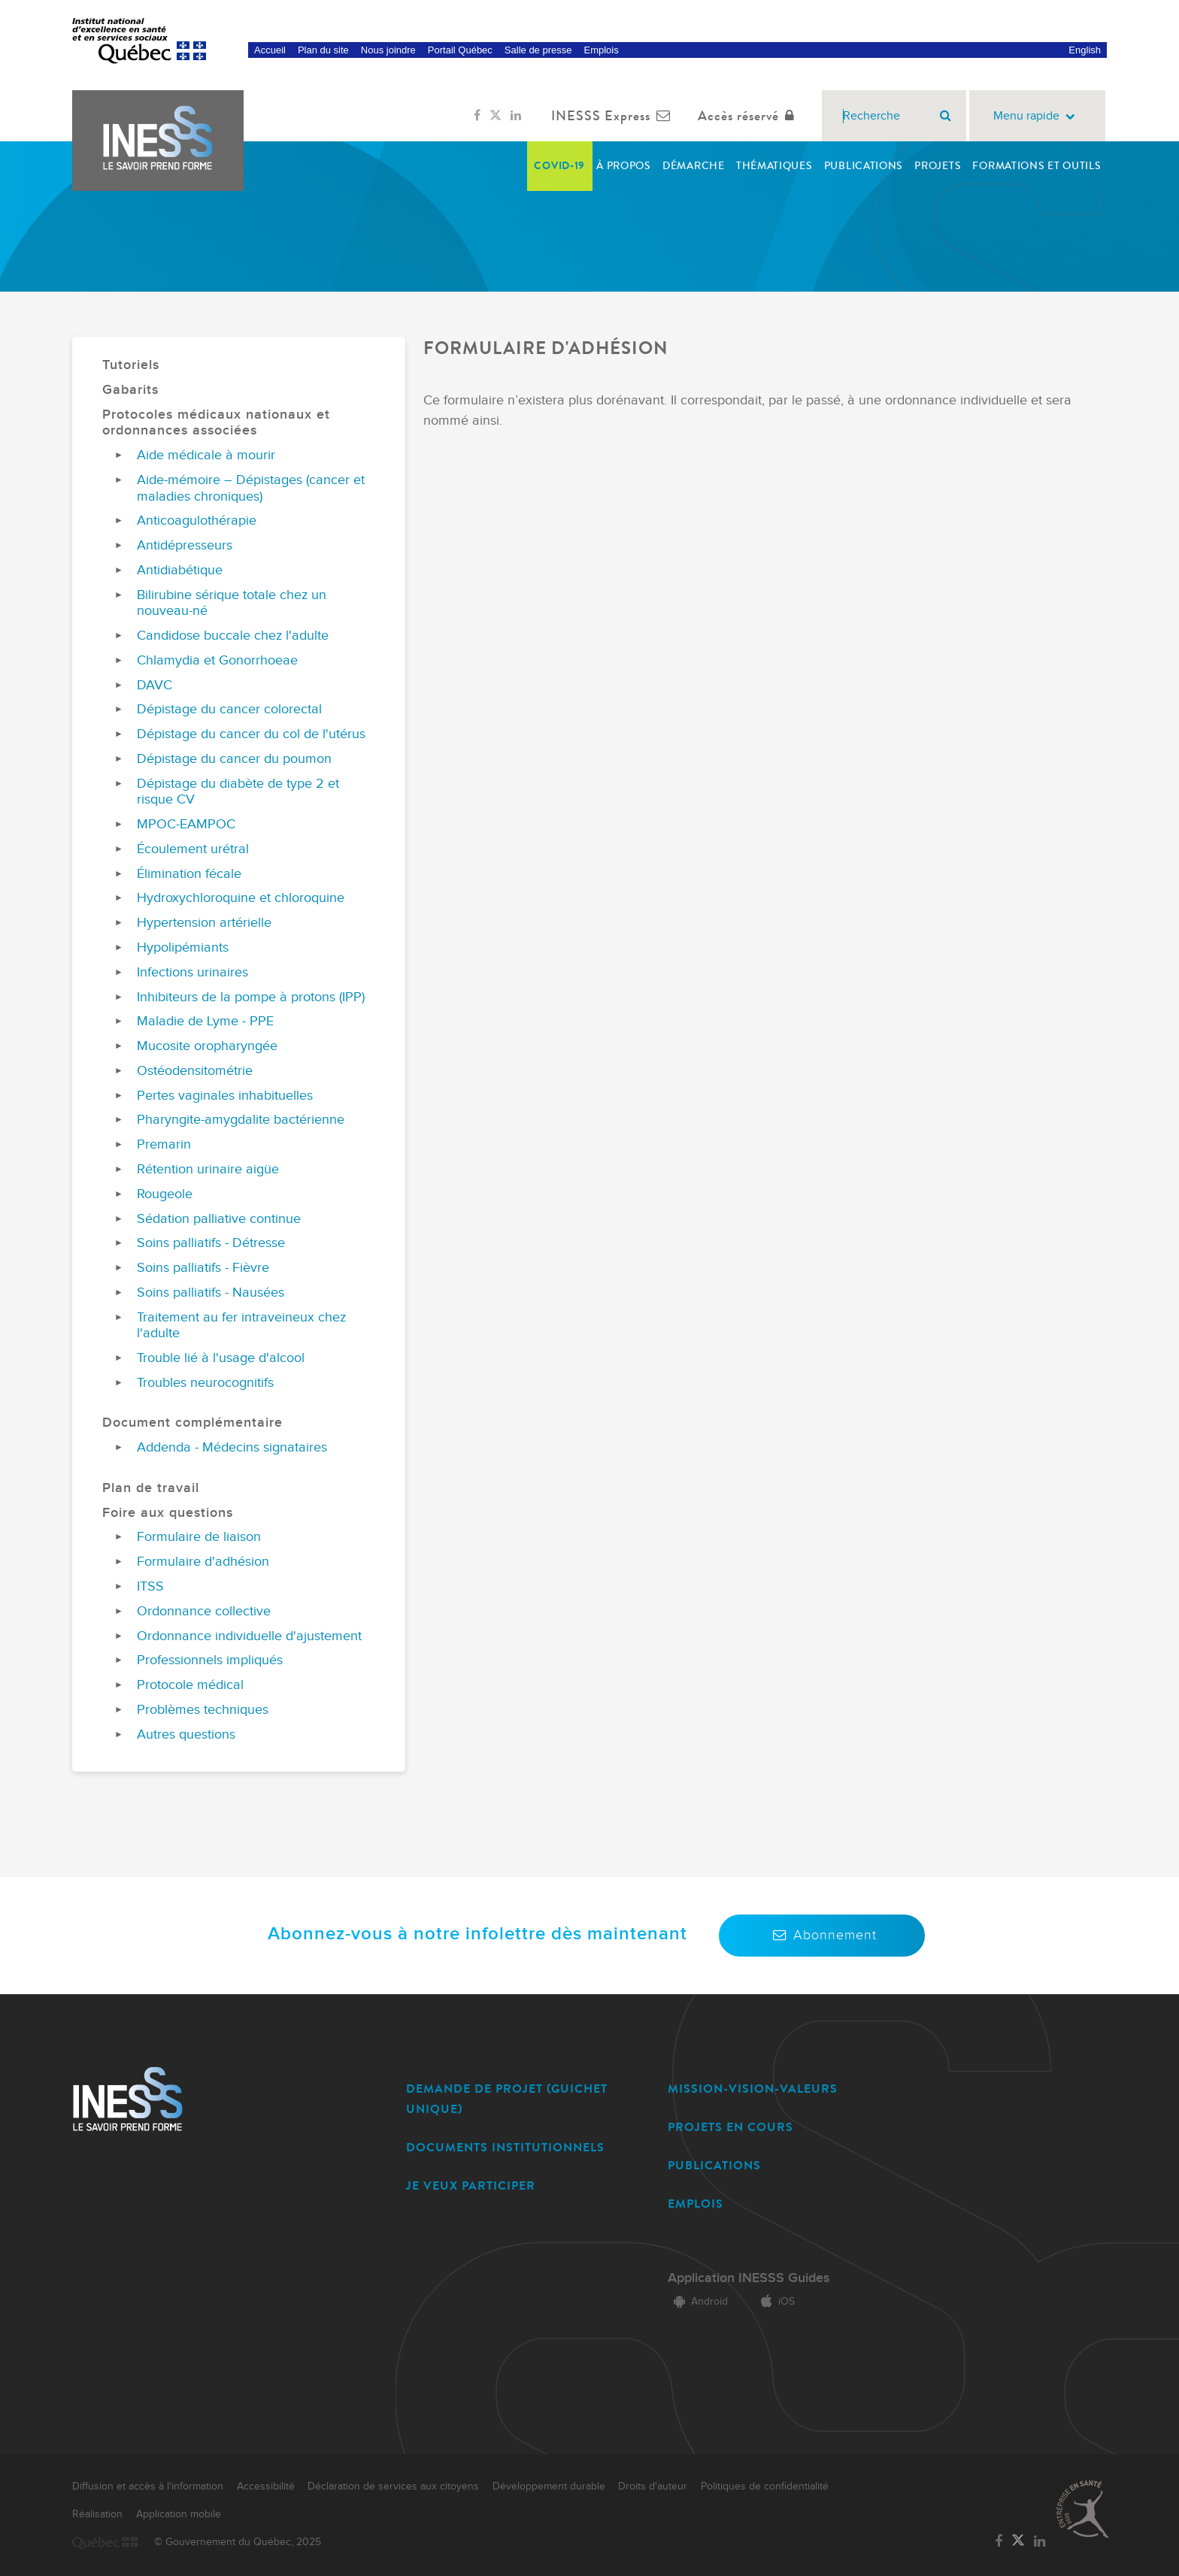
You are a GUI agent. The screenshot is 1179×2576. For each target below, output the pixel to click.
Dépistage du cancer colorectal (229, 709)
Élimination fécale (189, 874)
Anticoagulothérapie (196, 520)
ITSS (150, 1586)
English (1084, 50)
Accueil (270, 50)
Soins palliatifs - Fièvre (203, 1268)
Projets (937, 166)
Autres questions (186, 1734)
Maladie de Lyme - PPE (205, 1021)
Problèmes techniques (202, 1710)
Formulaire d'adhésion (203, 1562)
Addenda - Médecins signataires (232, 1447)
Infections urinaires (192, 972)
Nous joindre (388, 50)
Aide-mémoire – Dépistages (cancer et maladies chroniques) (251, 488)
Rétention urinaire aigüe (208, 1169)
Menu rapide (1037, 116)
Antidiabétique (180, 570)
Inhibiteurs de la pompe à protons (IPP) (251, 997)
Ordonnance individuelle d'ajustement (249, 1636)
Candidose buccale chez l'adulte (233, 635)
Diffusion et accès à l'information (147, 2487)
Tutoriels (130, 365)
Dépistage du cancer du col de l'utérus (251, 734)
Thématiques (774, 166)
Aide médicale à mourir (206, 455)
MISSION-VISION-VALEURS (753, 2088)
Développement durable (549, 2487)
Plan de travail (150, 1488)
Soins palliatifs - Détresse (211, 1243)
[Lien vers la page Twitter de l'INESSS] (495, 116)
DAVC (154, 685)
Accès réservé (749, 116)
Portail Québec (460, 50)
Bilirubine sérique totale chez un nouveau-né (231, 603)
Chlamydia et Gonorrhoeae (217, 660)
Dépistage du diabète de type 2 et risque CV (238, 792)
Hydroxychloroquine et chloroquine (240, 898)
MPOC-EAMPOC (186, 824)
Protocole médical (190, 1685)
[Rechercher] (945, 115)
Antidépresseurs (184, 545)
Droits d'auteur (652, 2487)
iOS (775, 2302)
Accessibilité (266, 2487)
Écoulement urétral (193, 849)
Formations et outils (1036, 166)
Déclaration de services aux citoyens (393, 2487)
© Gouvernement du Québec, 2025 (237, 2542)
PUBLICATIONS (714, 2165)
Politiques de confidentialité (765, 2487)
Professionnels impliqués (210, 1660)
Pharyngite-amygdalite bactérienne (240, 1120)
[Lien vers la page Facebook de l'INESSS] (477, 116)
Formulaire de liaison (199, 1537)
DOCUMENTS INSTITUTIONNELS (505, 2147)
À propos (623, 166)
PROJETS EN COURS (730, 2127)
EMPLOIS (695, 2203)
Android (698, 2302)
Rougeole (164, 1194)
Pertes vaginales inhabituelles (225, 1095)
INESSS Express (614, 116)
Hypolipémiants (183, 947)
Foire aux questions (167, 1513)
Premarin (164, 1144)
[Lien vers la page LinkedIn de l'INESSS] (516, 116)
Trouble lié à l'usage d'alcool (221, 1358)
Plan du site (323, 50)
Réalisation (97, 2514)
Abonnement (822, 1935)
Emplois (600, 50)
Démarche (693, 166)
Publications (863, 166)
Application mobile (178, 2514)
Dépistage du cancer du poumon (234, 759)
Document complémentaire (192, 1422)
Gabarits (130, 390)
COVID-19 (559, 166)
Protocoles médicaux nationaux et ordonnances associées (216, 423)
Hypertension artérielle (204, 923)
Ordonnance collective (204, 1611)
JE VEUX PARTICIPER (470, 2185)
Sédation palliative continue (219, 1219)
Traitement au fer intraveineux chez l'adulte (241, 1325)
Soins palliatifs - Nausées (210, 1292)
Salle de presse (538, 50)
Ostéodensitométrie (195, 1071)
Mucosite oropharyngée (207, 1046)
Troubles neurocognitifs (205, 1383)
